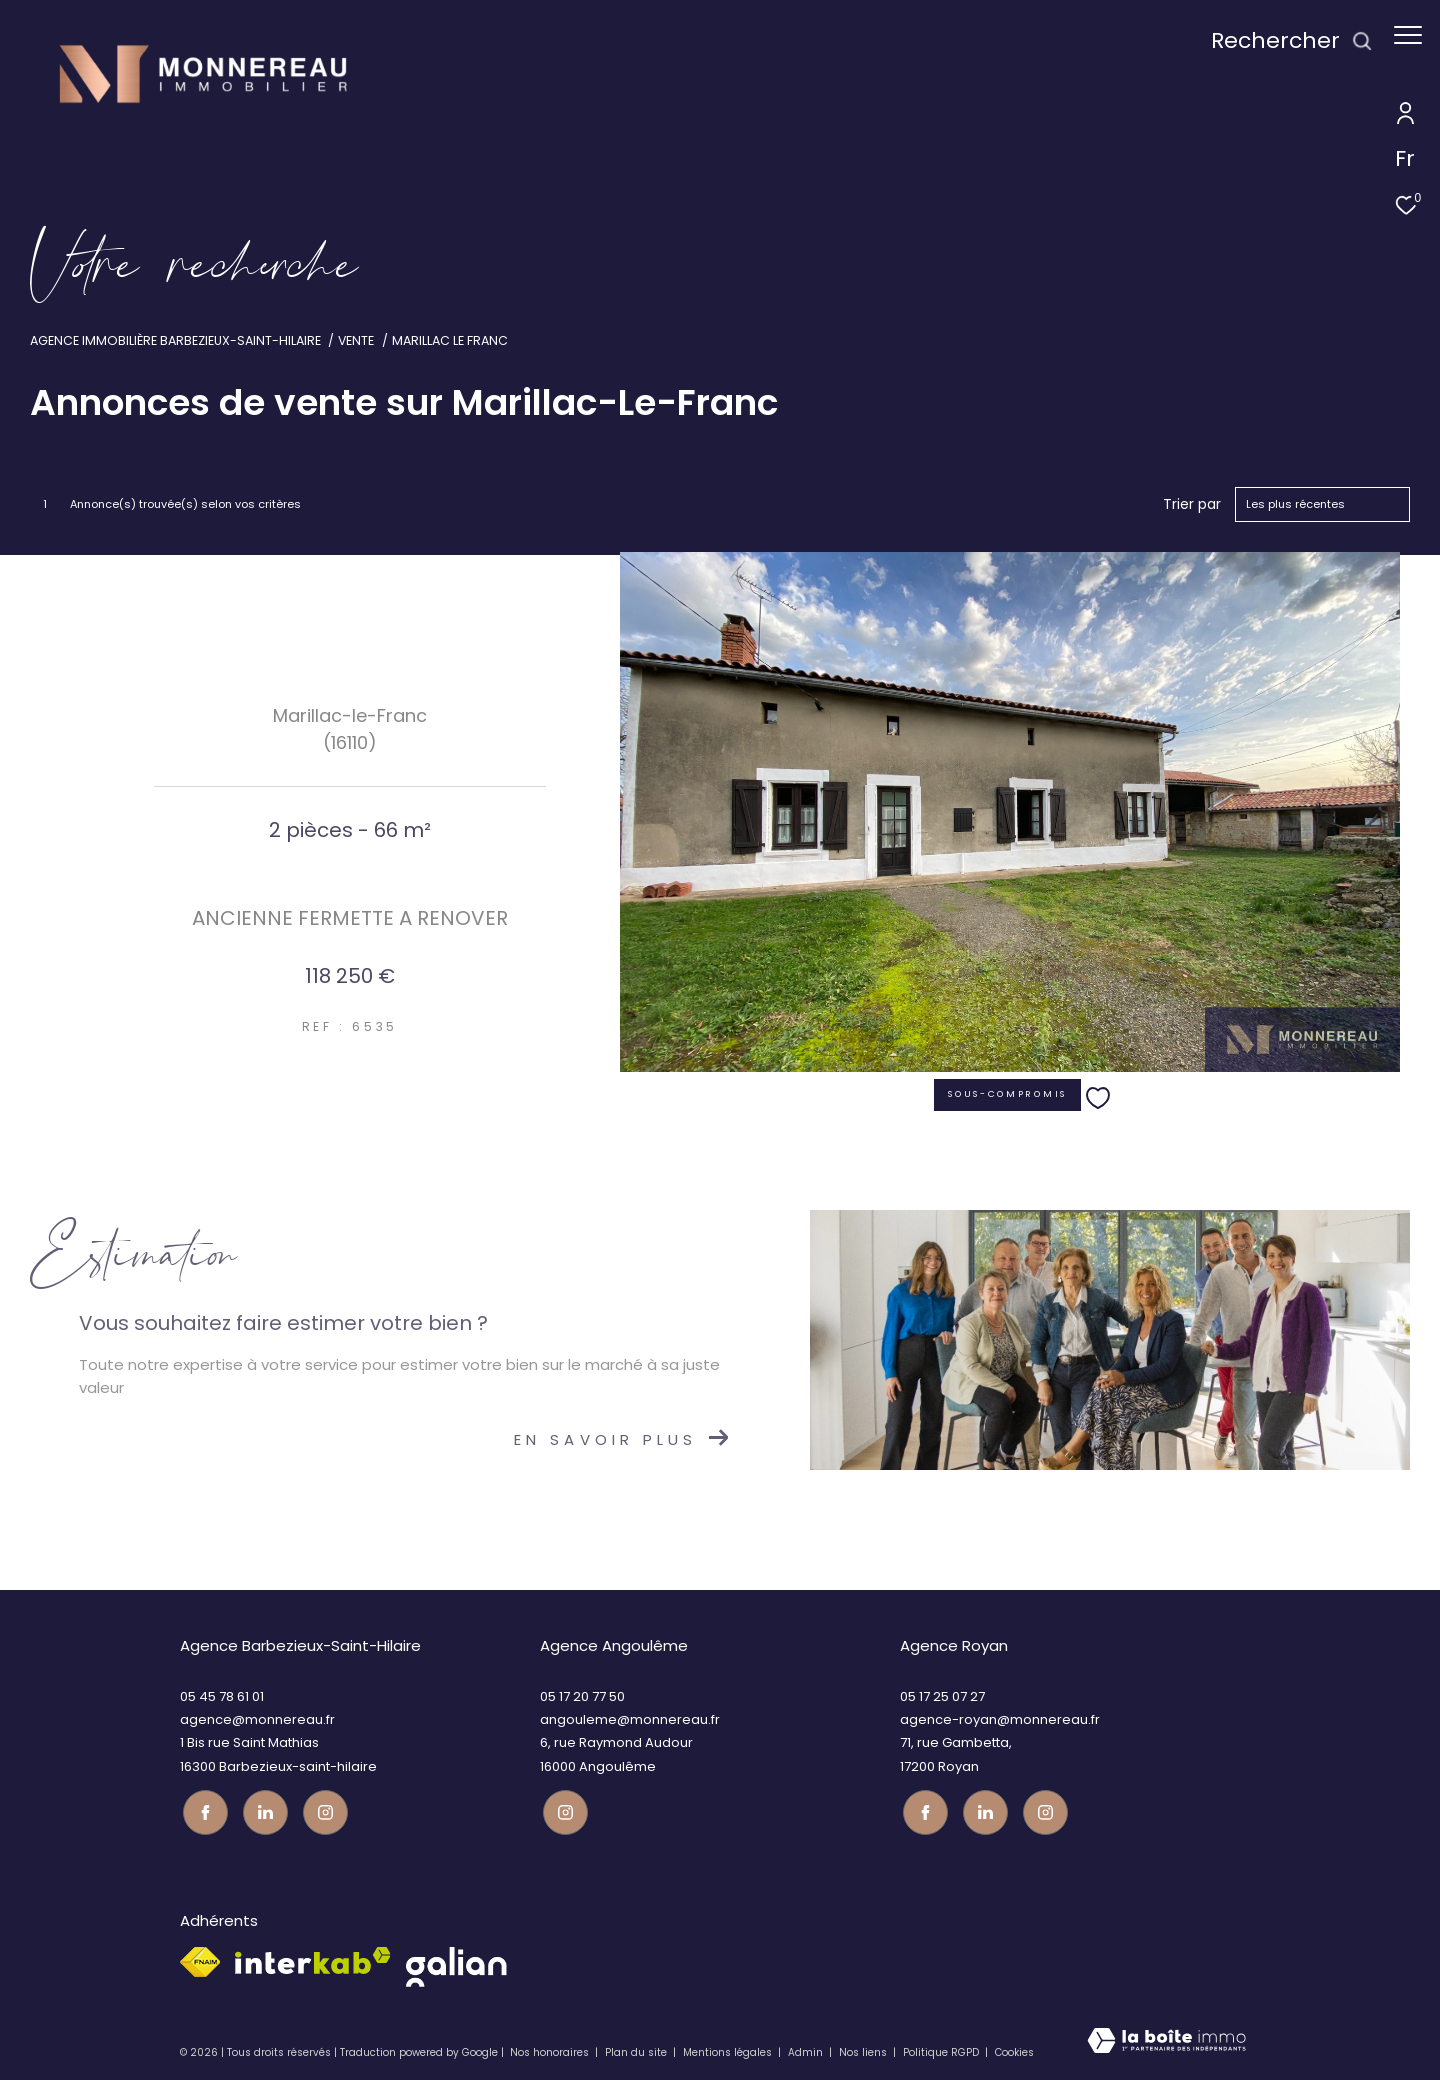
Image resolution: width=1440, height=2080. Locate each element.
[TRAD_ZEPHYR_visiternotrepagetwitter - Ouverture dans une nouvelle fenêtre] (262, 1809)
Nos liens (864, 2050)
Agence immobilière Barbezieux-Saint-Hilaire (175, 340)
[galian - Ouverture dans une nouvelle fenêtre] (456, 1965)
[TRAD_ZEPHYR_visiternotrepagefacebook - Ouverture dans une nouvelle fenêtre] (202, 1809)
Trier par (1192, 504)
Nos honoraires (549, 2050)
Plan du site (637, 2050)
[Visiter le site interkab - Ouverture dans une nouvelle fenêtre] (313, 1958)
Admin (807, 2050)
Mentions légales (729, 2050)
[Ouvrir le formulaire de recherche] (1282, 41)
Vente (356, 340)
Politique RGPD (941, 2050)
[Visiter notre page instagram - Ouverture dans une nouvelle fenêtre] (322, 1809)
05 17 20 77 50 (582, 1696)
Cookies (1014, 2051)
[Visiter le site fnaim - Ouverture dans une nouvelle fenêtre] (200, 1960)
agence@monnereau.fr (257, 1719)
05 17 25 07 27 (942, 1696)
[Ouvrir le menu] (1408, 35)
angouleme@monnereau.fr (630, 1719)
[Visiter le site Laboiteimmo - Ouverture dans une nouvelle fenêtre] (1166, 2044)
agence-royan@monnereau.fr (1000, 1719)
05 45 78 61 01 (222, 1696)
